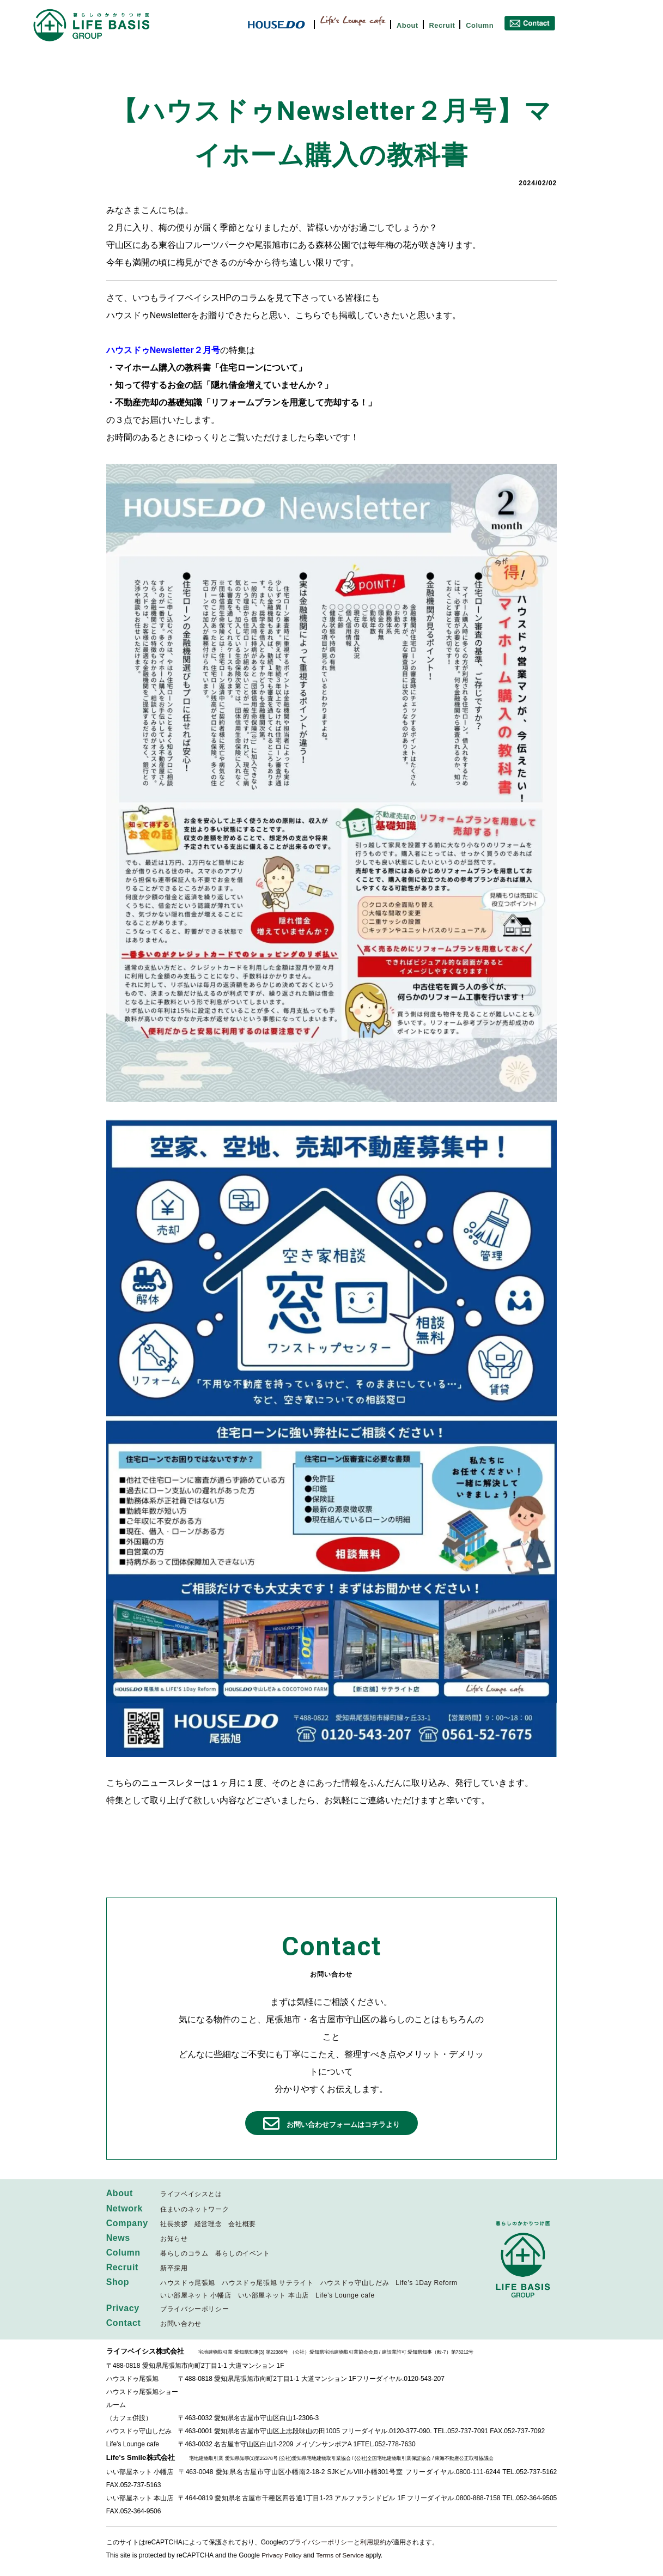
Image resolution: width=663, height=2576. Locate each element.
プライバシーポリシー (194, 2310)
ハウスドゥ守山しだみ (354, 2284)
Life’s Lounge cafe (345, 2296)
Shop (118, 2283)
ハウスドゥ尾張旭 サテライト (267, 2284)
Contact (123, 2324)
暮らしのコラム (184, 2254)
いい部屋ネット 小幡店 (195, 2296)
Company (127, 2223)
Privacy (122, 2309)
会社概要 (242, 2224)
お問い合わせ (181, 2325)
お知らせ (174, 2239)
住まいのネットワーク (194, 2210)
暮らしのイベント (242, 2254)
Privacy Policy (281, 2556)
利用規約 (373, 2543)
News (118, 2238)
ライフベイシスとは (191, 2195)
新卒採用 (174, 2269)
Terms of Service (341, 2556)
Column (480, 25)
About (407, 25)
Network (124, 2209)
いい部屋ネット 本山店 (273, 2296)
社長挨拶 (174, 2224)
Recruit (442, 25)
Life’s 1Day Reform (426, 2284)
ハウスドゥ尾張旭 (187, 2284)
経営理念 (208, 2224)
